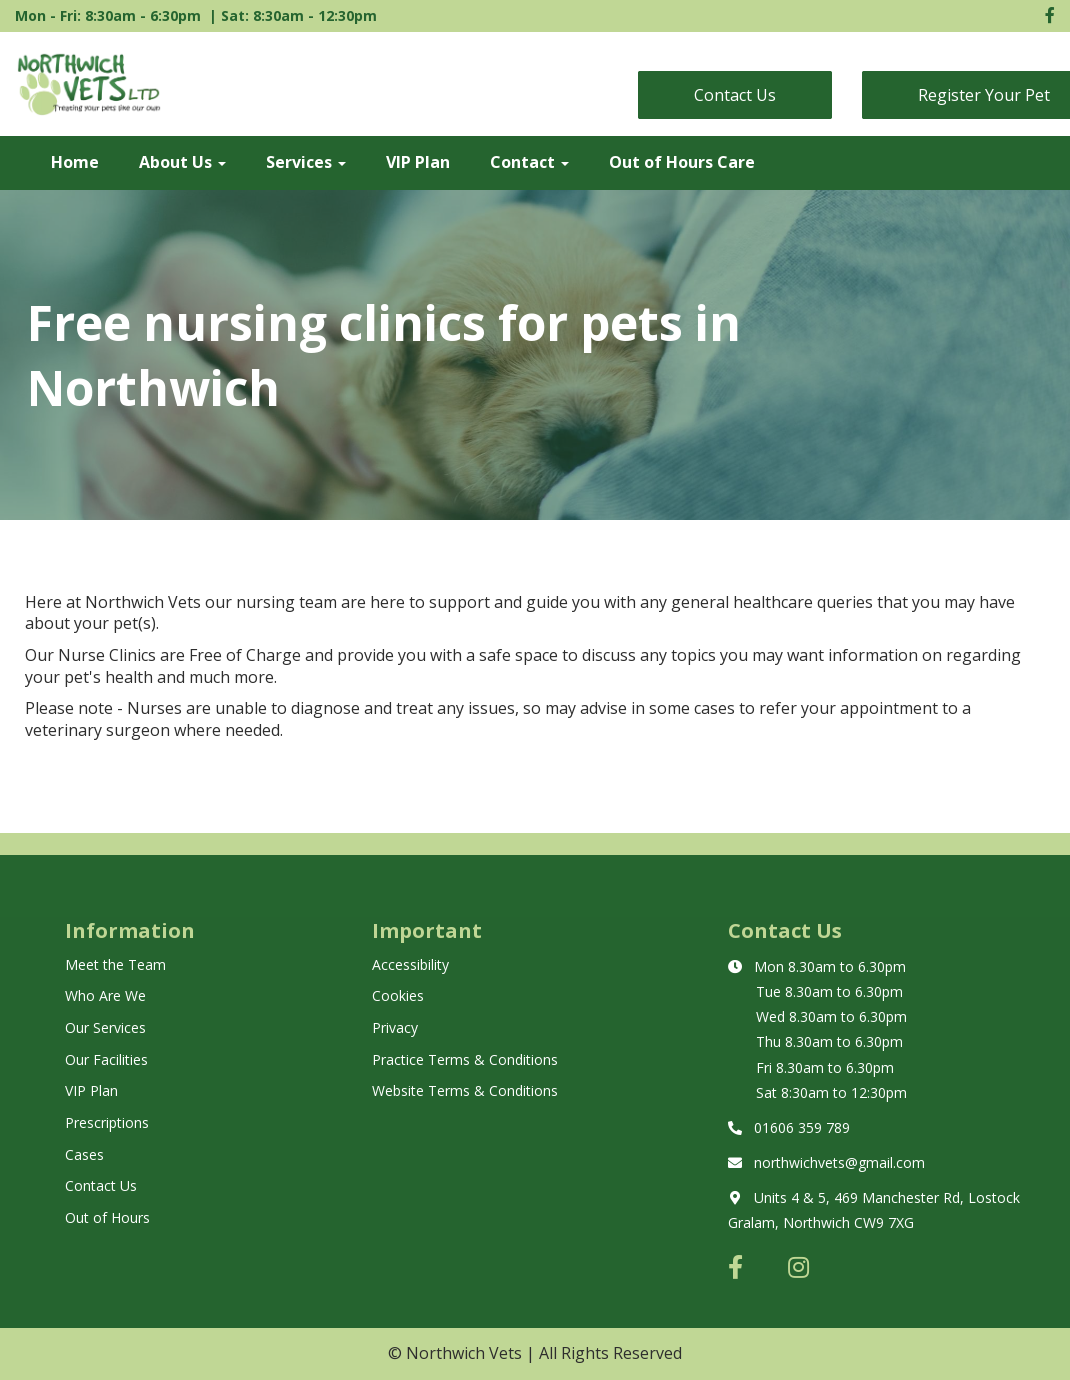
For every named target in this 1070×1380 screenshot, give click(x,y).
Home (75, 162)
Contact (529, 162)
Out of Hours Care (682, 162)
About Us (182, 162)
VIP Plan (418, 162)
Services (306, 162)
